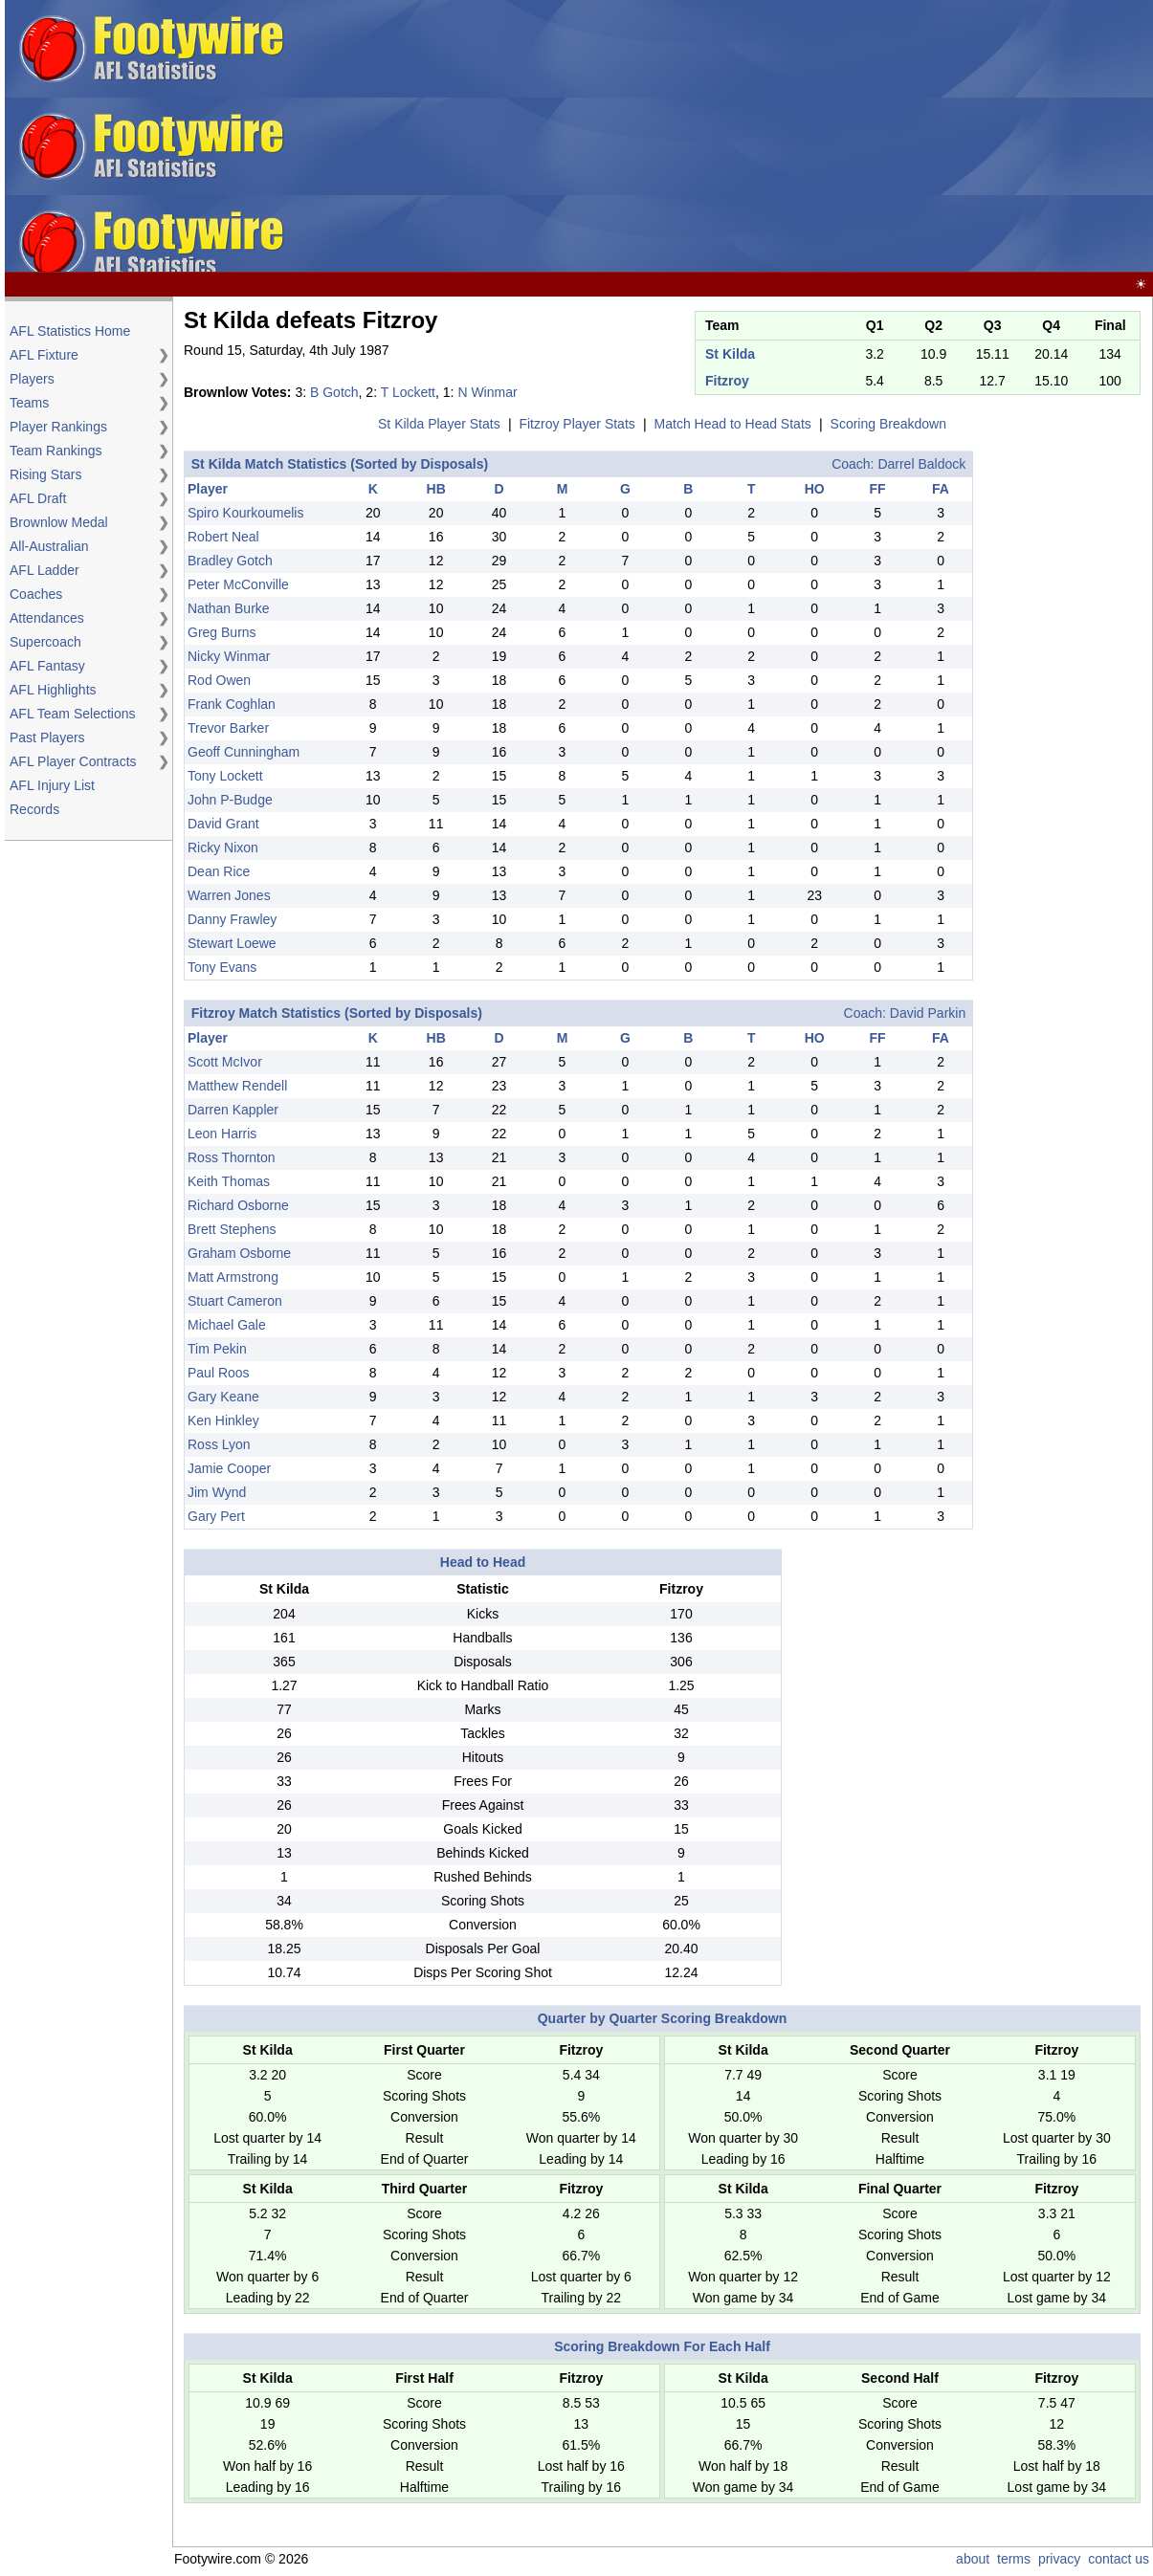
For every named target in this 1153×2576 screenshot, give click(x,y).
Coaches (36, 594)
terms (1014, 2558)
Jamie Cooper (229, 1468)
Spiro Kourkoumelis (245, 512)
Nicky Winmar (229, 656)
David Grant (223, 823)
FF (878, 488)
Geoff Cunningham (243, 752)
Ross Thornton (232, 1157)
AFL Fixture (44, 355)
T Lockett (408, 392)
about (972, 2558)
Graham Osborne (239, 1253)
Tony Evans (222, 967)
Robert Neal (223, 536)
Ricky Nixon (223, 847)
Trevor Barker (228, 728)
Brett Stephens (232, 1229)
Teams (29, 402)
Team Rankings (56, 450)
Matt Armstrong (233, 1277)
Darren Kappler (233, 1109)
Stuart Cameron (235, 1301)
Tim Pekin (217, 1348)
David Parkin (927, 1013)
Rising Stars (45, 474)
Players (32, 378)
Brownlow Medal (59, 522)
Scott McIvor (225, 1061)
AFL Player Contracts (73, 761)
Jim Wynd (217, 1492)
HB (436, 488)
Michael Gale (227, 1324)
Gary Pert (216, 1516)
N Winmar (487, 392)
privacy (1059, 2558)
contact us (1118, 2558)
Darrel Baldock (921, 464)
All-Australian (49, 546)
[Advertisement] (783, 137)
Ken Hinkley (223, 1420)
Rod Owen (219, 680)
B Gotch (334, 392)
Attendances (47, 618)
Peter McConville (238, 584)
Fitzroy (727, 380)
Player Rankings (58, 426)
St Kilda (730, 354)
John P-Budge (230, 799)
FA (940, 488)
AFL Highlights (53, 689)
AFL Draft (38, 498)
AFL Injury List (52, 785)
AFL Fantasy (47, 665)
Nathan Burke (229, 608)
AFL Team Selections (73, 713)
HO (815, 488)
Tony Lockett (225, 775)
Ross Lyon (219, 1444)
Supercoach (45, 642)
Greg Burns (222, 632)
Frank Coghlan (232, 704)
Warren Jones (229, 895)
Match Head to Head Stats (732, 423)
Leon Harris (222, 1133)
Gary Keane (223, 1396)
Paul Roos (219, 1372)
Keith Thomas (229, 1181)
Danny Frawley (232, 919)
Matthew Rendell (237, 1085)
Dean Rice (219, 871)
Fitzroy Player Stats (576, 423)
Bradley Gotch (230, 560)
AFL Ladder (44, 570)
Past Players (47, 737)
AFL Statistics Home (70, 331)
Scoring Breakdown (888, 423)
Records (34, 809)
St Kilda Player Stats (439, 423)
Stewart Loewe (232, 943)
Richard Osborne (238, 1205)
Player (208, 488)
